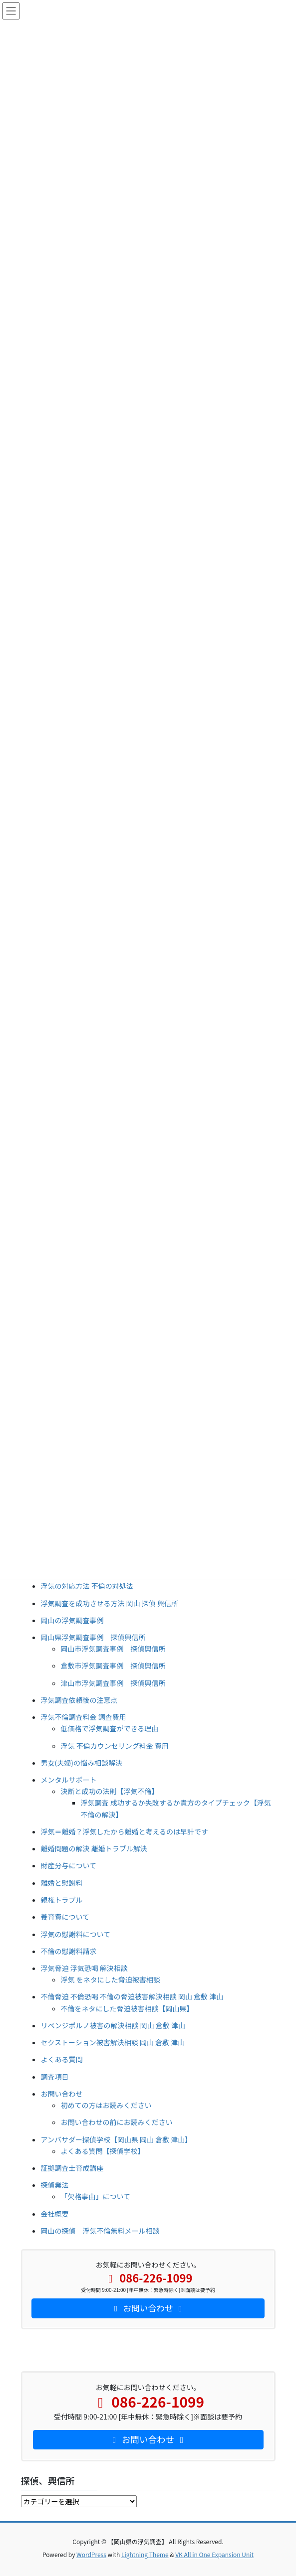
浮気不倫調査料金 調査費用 (83, 1717)
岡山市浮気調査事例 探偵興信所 (113, 1649)
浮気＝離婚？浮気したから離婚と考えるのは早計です (125, 1831)
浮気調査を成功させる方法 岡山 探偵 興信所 (109, 1603)
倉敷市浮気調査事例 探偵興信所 (113, 1665)
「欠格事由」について (96, 2196)
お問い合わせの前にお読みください (117, 2122)
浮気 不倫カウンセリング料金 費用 (115, 1746)
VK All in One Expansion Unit (214, 2554)
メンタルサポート (69, 1780)
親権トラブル (62, 1900)
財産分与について (69, 1865)
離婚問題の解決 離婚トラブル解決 (94, 1848)
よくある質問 (62, 2059)
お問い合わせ (62, 2094)
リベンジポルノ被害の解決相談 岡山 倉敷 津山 (113, 2025)
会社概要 (55, 2214)
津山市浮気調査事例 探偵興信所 (113, 1683)
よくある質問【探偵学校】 (103, 2151)
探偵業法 (55, 2185)
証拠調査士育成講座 (72, 2168)
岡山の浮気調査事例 (72, 1620)
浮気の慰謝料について (76, 1934)
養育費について (65, 1917)
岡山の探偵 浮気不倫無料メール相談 (100, 2231)
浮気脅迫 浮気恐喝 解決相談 (84, 1968)
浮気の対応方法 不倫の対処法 (87, 1586)
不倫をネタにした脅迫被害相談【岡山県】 (127, 2008)
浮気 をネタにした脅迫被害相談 (110, 1979)
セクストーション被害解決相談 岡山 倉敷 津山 (113, 2042)
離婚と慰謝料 (62, 1883)
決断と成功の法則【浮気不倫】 (110, 1791)
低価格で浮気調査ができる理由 (110, 1728)
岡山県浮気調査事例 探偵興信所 (93, 1637)
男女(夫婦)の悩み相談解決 (81, 1763)
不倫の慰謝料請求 (69, 1951)
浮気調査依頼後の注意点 (79, 1700)
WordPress (91, 2554)
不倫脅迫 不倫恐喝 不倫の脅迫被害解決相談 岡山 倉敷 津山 (132, 1996)
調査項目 (55, 2077)
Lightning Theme (145, 2554)
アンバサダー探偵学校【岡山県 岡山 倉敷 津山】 (116, 2139)
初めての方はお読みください (106, 2105)
